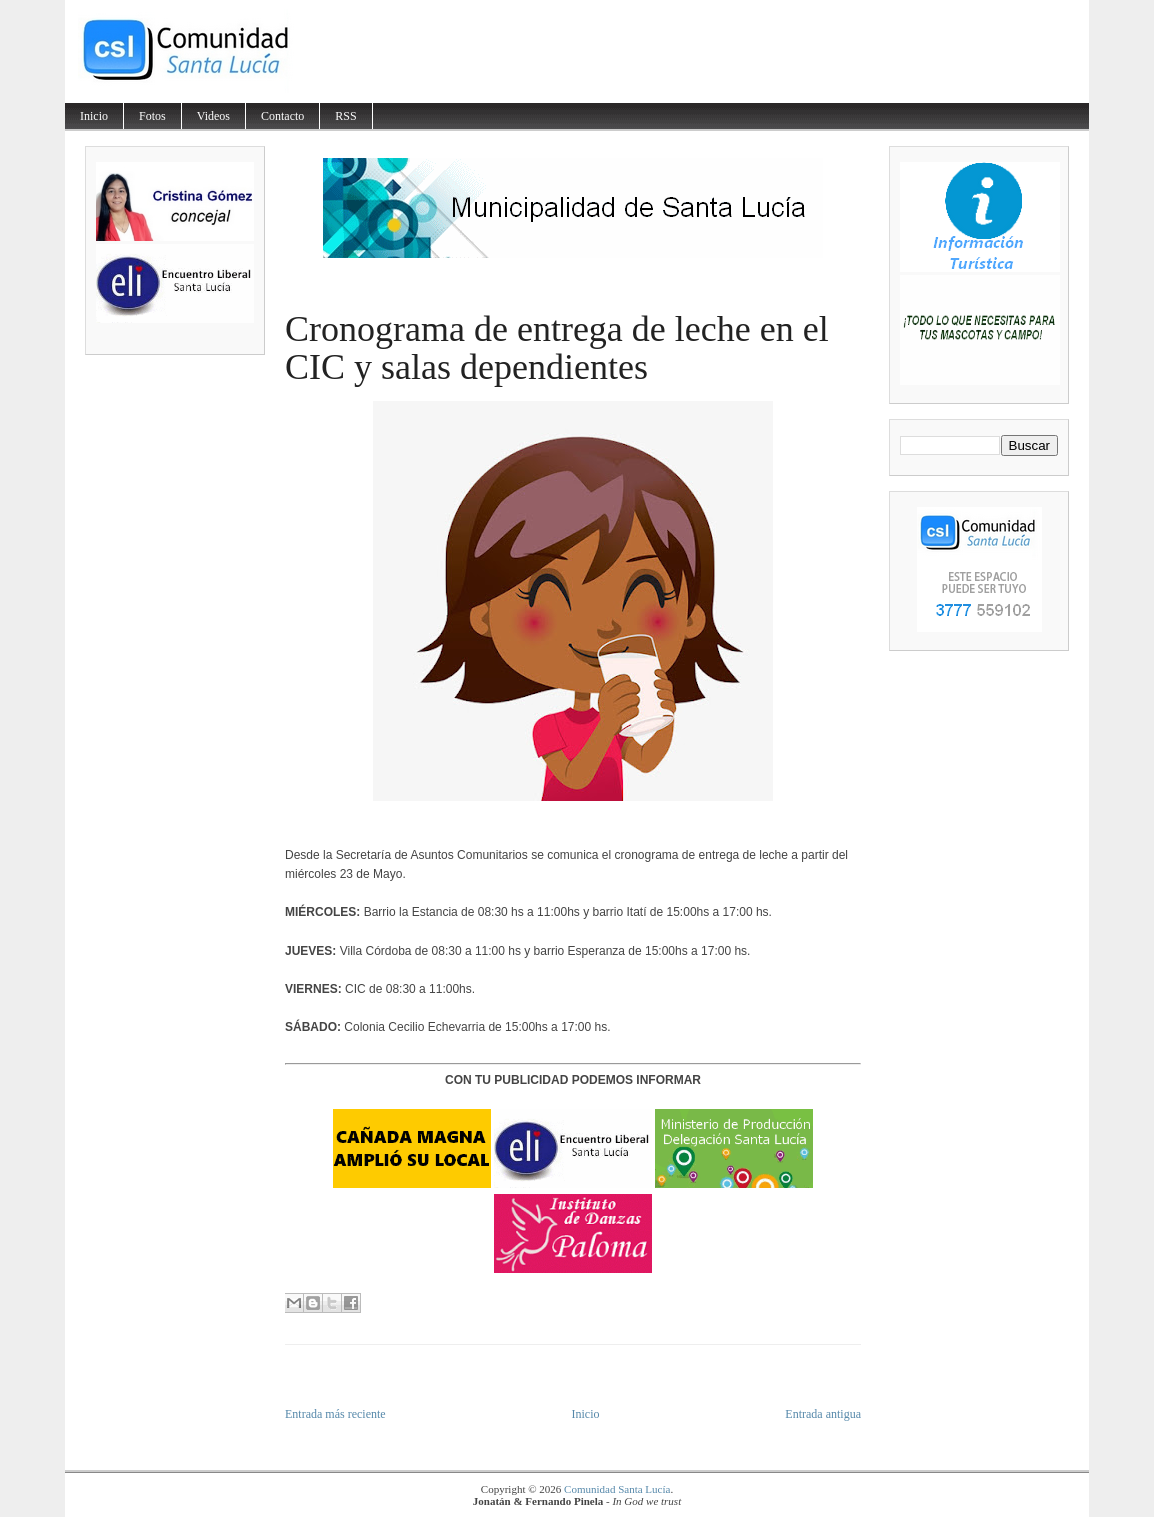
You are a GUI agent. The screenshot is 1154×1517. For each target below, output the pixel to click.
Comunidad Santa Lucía (617, 1489)
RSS (345, 116)
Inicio (94, 116)
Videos (213, 116)
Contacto (282, 116)
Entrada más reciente (335, 1414)
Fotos (152, 116)
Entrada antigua (823, 1414)
